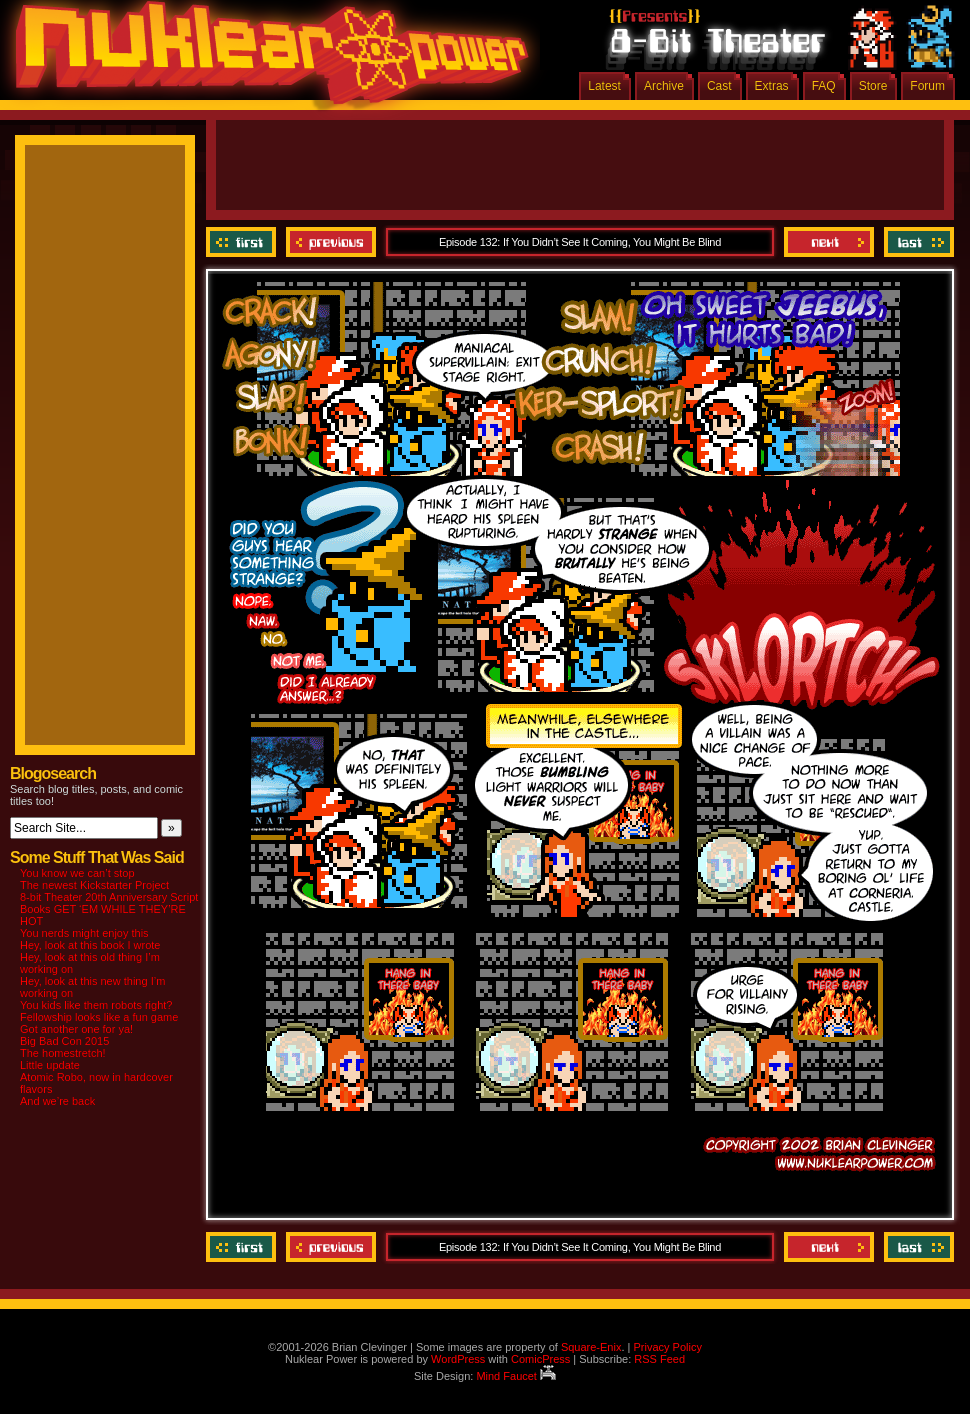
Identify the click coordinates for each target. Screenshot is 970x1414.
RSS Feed (659, 1359)
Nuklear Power (265, 60)
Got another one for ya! (76, 1029)
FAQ (824, 86)
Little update (50, 1065)
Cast (719, 86)
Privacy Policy (667, 1347)
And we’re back (57, 1101)
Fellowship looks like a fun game (99, 1017)
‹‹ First (243, 242)
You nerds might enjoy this (84, 933)
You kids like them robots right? (96, 1005)
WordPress (458, 1359)
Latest (604, 86)
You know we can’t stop (77, 873)
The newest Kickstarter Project (94, 885)
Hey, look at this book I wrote (90, 945)
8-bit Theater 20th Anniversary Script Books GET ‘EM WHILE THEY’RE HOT (109, 909)
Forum (927, 86)
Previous (331, 242)
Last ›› (916, 242)
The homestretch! (63, 1053)
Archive (664, 86)
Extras (772, 86)
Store (873, 86)
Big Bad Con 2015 (64, 1041)
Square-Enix (591, 1347)
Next (829, 242)
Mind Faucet (516, 1376)
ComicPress (540, 1359)
